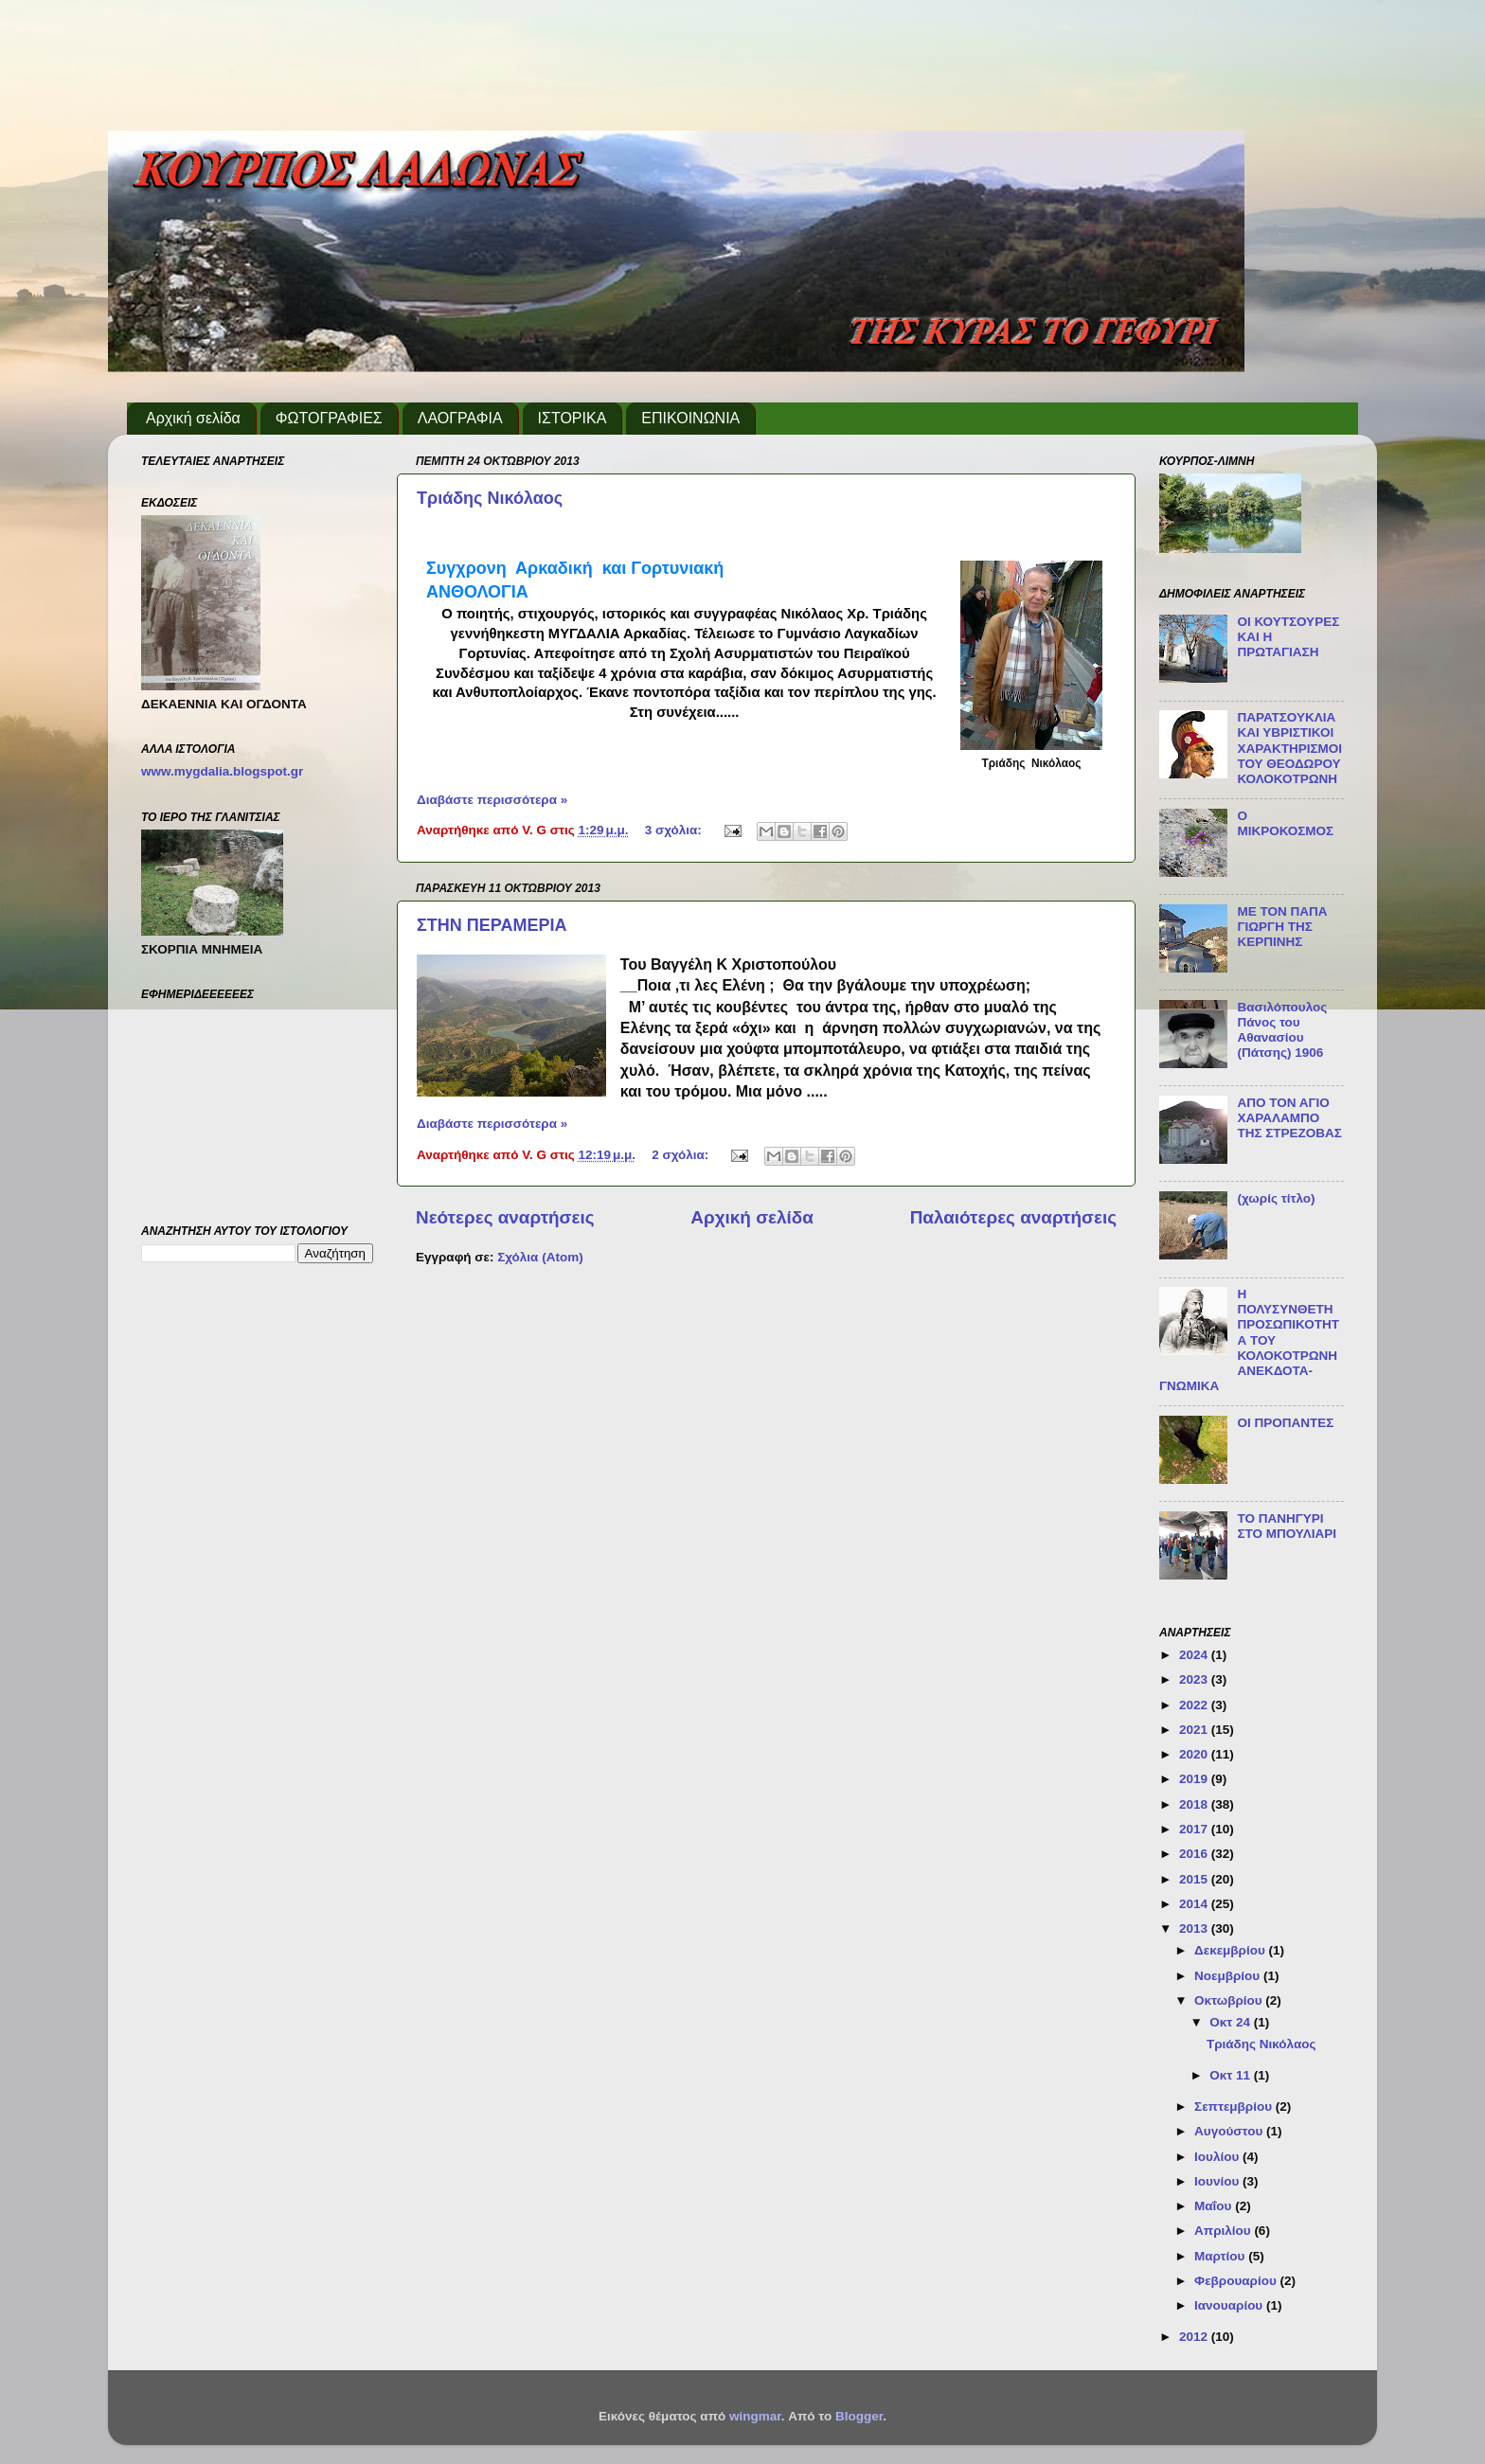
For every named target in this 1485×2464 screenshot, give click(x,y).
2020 (1195, 1754)
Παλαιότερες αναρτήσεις (1013, 1217)
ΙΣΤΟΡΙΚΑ (572, 418)
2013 (1195, 1928)
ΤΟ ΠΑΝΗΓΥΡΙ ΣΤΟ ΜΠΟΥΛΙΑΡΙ (1286, 1526)
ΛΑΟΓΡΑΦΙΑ (460, 418)
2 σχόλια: (682, 1155)
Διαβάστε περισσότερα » (492, 800)
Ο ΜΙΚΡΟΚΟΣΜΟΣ (1285, 823)
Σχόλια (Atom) (539, 1257)
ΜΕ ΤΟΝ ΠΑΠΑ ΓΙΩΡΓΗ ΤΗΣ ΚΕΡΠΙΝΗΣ (1282, 926)
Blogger (859, 2416)
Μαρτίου (1221, 2256)
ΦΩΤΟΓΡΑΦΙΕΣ (329, 418)
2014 (1195, 1904)
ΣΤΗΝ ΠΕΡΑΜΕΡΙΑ (491, 925)
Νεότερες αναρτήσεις (505, 1217)
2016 (1195, 1854)
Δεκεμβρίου (1231, 1950)
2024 (1195, 1655)
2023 (1195, 1679)
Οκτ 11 (1231, 2075)
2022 (1195, 1705)
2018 (1195, 1804)
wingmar (755, 2416)
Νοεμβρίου (1228, 1976)
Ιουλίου (1218, 2157)
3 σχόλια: (675, 830)
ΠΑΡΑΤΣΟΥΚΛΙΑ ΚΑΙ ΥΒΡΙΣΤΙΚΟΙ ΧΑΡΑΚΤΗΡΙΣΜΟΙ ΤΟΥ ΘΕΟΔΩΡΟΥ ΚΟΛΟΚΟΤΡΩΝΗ (1289, 748)
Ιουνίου (1218, 2181)
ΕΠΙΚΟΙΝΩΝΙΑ (690, 418)
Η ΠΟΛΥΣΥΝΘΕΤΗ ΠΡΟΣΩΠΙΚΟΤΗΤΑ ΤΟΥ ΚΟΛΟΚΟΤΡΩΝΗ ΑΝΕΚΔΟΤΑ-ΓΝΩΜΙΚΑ (1249, 1340)
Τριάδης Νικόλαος (490, 498)
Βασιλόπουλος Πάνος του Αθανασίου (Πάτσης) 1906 (1282, 1030)
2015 (1195, 1879)
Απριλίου (1224, 2230)
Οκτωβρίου (1229, 2000)
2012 (1195, 2337)
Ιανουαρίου (1230, 2305)
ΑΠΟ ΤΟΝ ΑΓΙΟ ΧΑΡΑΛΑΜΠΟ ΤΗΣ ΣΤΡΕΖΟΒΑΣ (1289, 1118)
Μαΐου (1214, 2206)
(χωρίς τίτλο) (1276, 1198)
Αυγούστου (1230, 2131)
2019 (1195, 1779)
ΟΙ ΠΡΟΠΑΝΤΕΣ (1285, 1423)
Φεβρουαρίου (1236, 2281)
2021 (1195, 1730)
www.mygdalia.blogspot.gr (222, 771)
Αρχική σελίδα (193, 418)
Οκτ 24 (1231, 2022)
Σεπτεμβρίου (1235, 2106)
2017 (1195, 1829)
